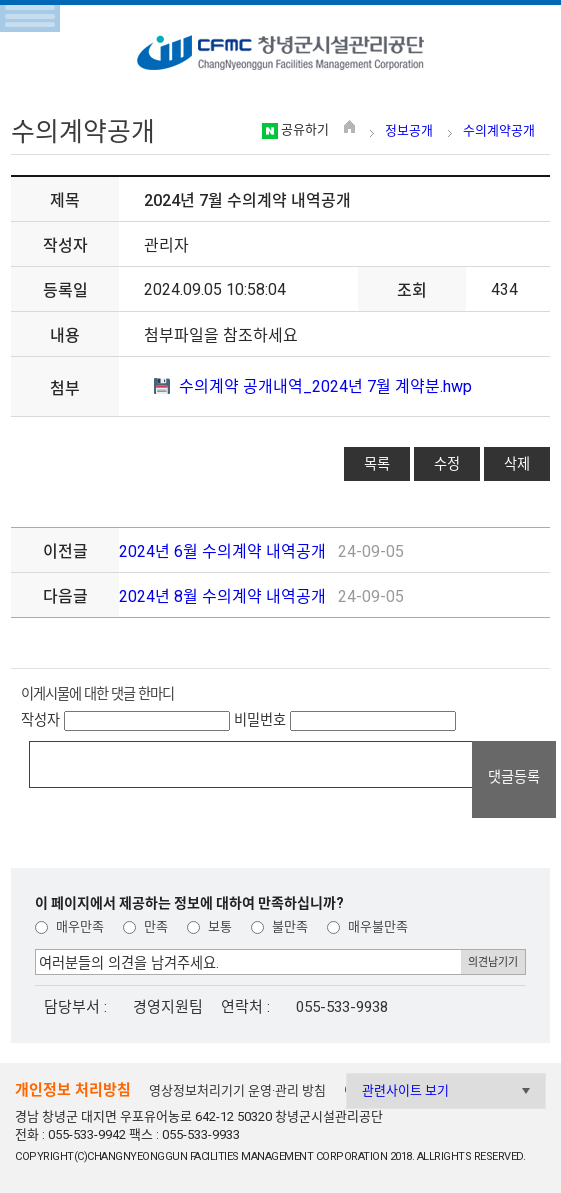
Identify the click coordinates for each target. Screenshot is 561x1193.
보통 (209, 926)
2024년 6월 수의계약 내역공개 (222, 551)
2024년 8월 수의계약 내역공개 (222, 596)
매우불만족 (367, 926)
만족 (145, 926)
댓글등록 (514, 777)
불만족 (279, 926)
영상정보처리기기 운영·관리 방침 (237, 1090)
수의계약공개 (499, 130)
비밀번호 (260, 720)
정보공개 (409, 130)
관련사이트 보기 (405, 1090)
